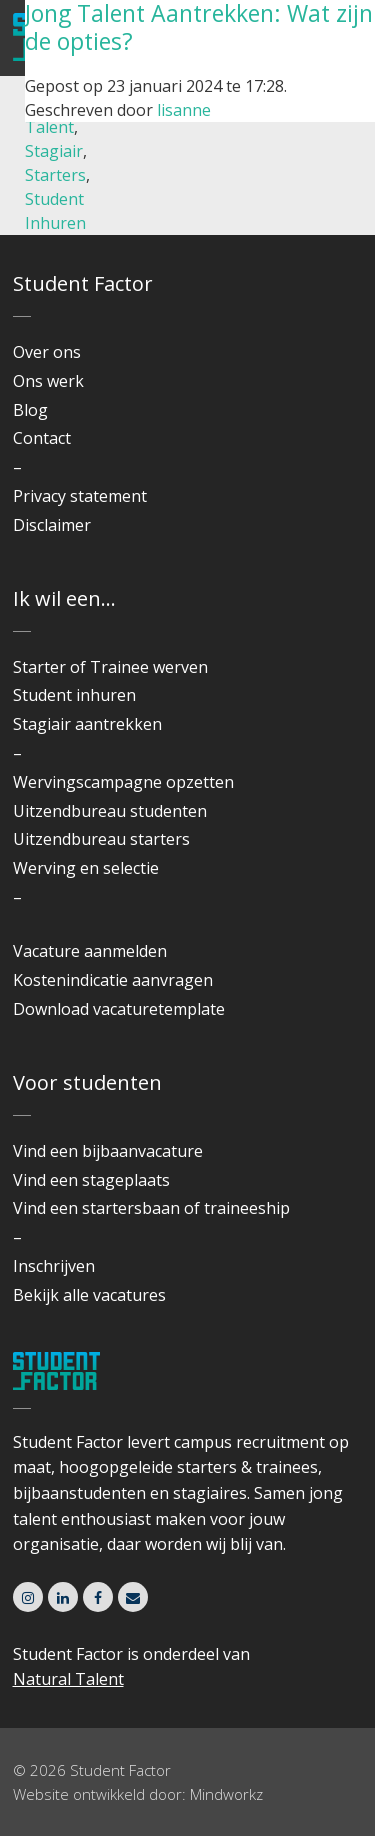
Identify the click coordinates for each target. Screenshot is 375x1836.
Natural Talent (68, 1679)
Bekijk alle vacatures (89, 1295)
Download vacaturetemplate (119, 1009)
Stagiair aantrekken (87, 724)
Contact (42, 438)
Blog (30, 410)
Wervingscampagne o (94, 782)
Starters (55, 175)
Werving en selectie (86, 868)
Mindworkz (226, 1794)
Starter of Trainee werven (110, 667)
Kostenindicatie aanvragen (113, 980)
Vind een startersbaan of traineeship (151, 1208)
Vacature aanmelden (90, 951)
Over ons (47, 352)
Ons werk (48, 381)
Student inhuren (74, 695)
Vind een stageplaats (91, 1180)
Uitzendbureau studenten (110, 811)
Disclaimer (52, 525)
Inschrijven (54, 1266)
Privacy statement (80, 496)
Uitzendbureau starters (101, 839)
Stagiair (54, 151)
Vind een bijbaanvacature (108, 1151)
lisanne (184, 110)
